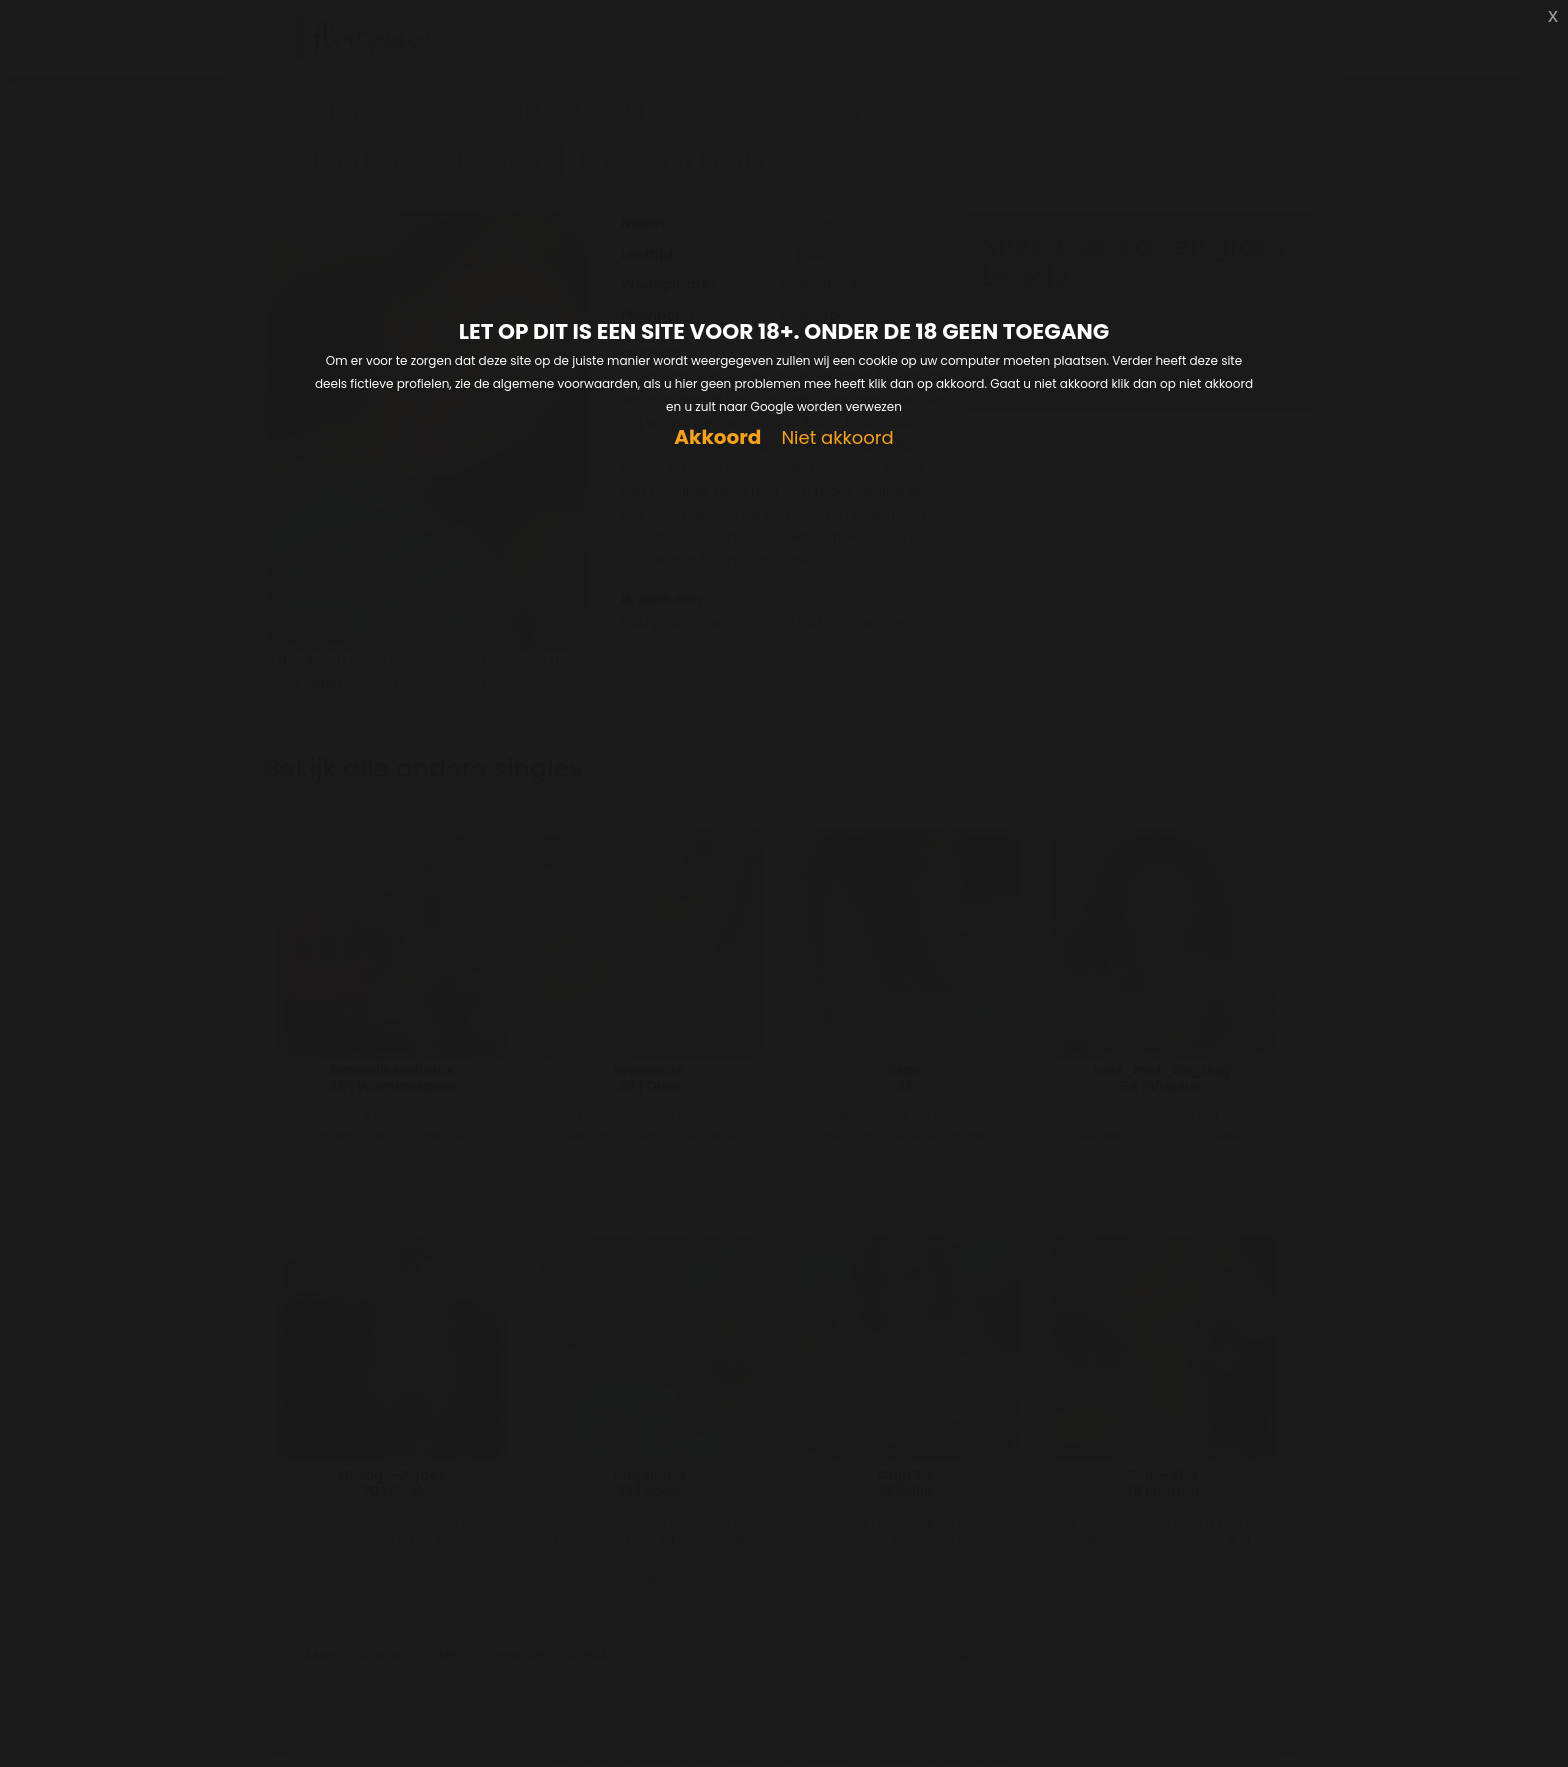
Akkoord (717, 437)
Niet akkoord (837, 438)
